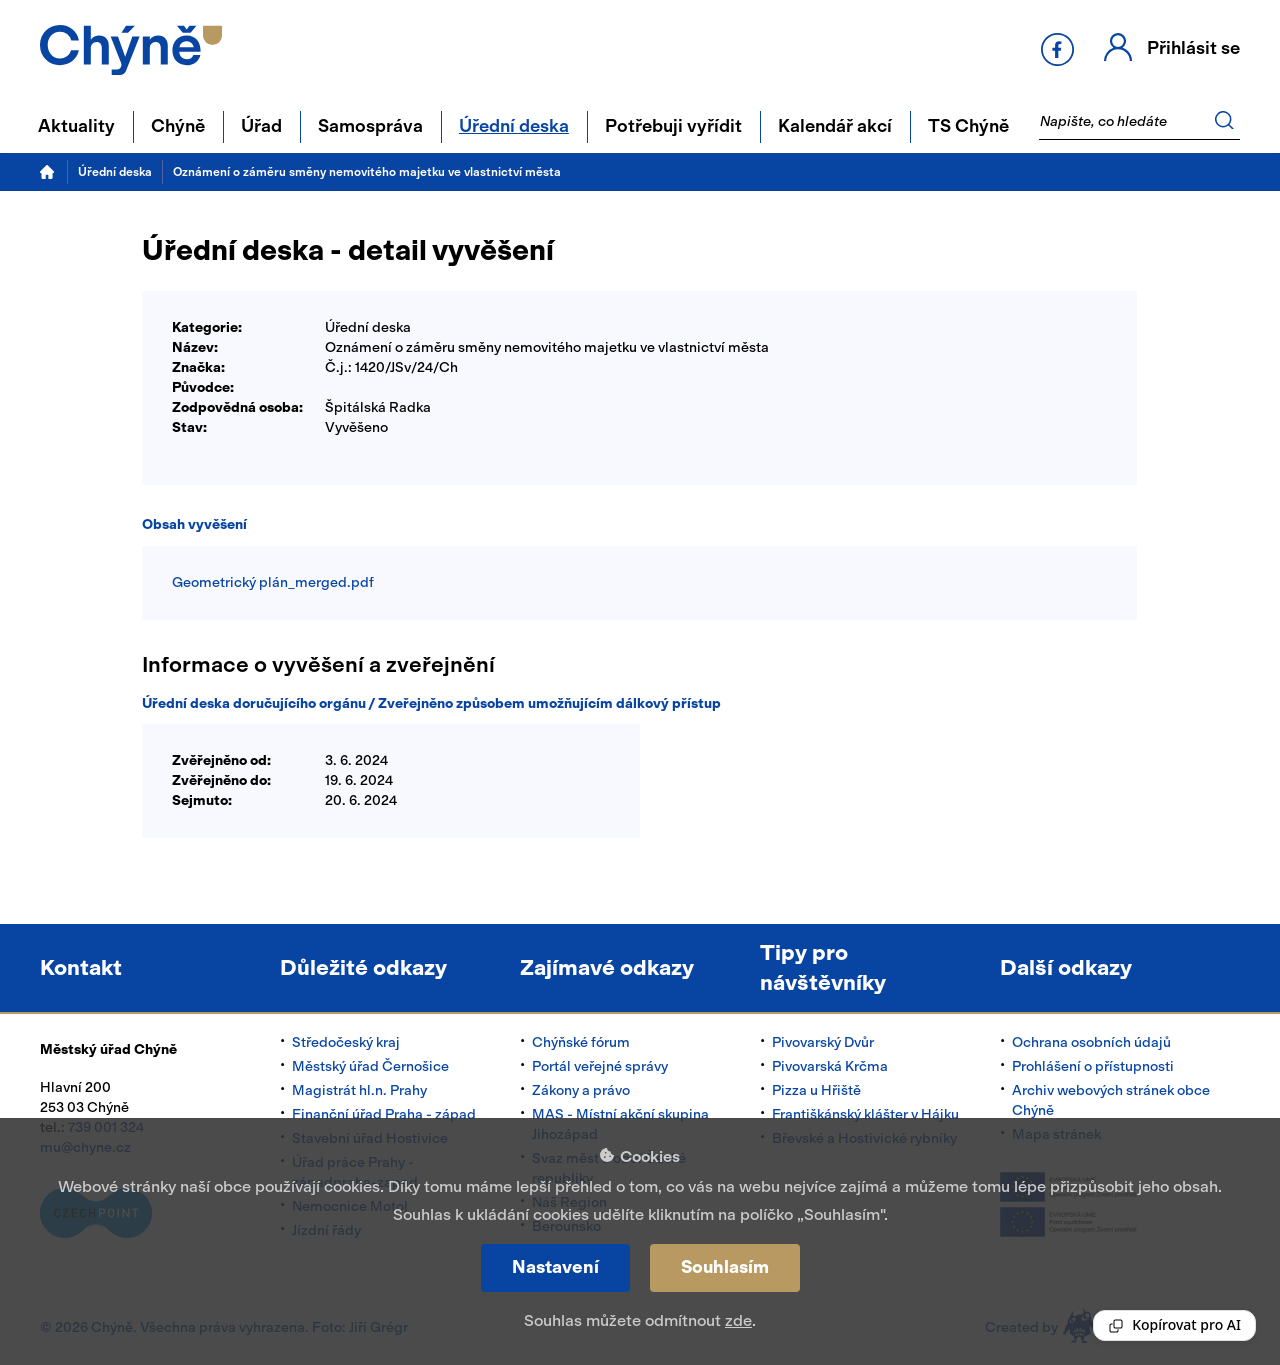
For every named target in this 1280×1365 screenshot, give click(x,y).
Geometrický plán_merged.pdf (273, 582)
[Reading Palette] (1174, 1325)
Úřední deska (115, 172)
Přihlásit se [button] (1193, 48)
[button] (1172, 49)
